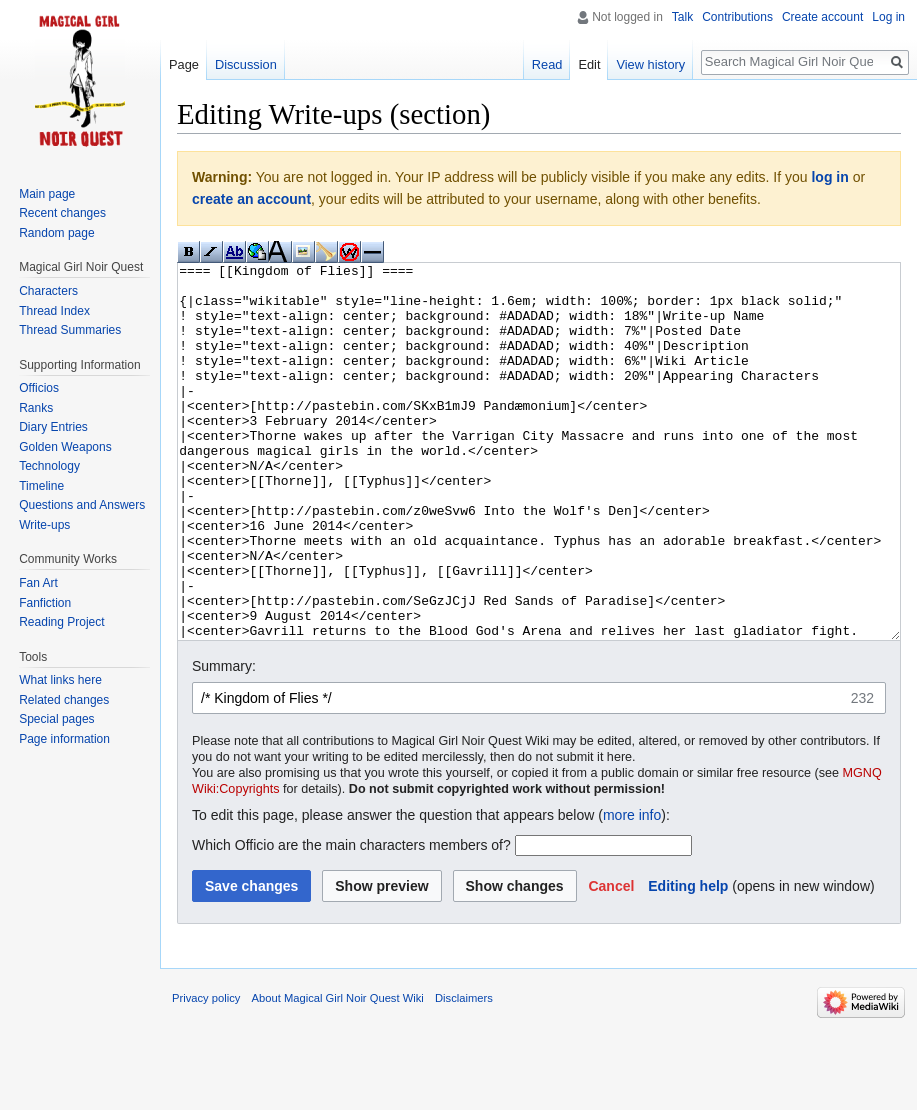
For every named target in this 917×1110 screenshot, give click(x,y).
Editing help (688, 961)
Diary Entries (53, 427)
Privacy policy (206, 1073)
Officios (39, 388)
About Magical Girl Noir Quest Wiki (338, 1073)
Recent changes (62, 213)
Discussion (246, 64)
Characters (48, 291)
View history (650, 64)
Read (547, 64)
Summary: (224, 741)
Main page (47, 194)
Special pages (56, 719)
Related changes (64, 700)
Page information (64, 739)
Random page (56, 233)
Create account (822, 17)
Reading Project (61, 622)
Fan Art (38, 583)
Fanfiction (45, 603)
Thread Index (54, 311)
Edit (589, 64)
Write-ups (44, 525)
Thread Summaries (70, 330)
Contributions (737, 17)
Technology (49, 466)
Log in (888, 17)
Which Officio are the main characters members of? (351, 920)
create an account (251, 199)
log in (829, 177)
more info (632, 890)
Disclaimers (464, 1073)
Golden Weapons (65, 447)
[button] (611, 961)
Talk (682, 17)
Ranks (36, 408)
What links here (60, 680)
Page (184, 64)
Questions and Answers (82, 505)
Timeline (41, 486)
